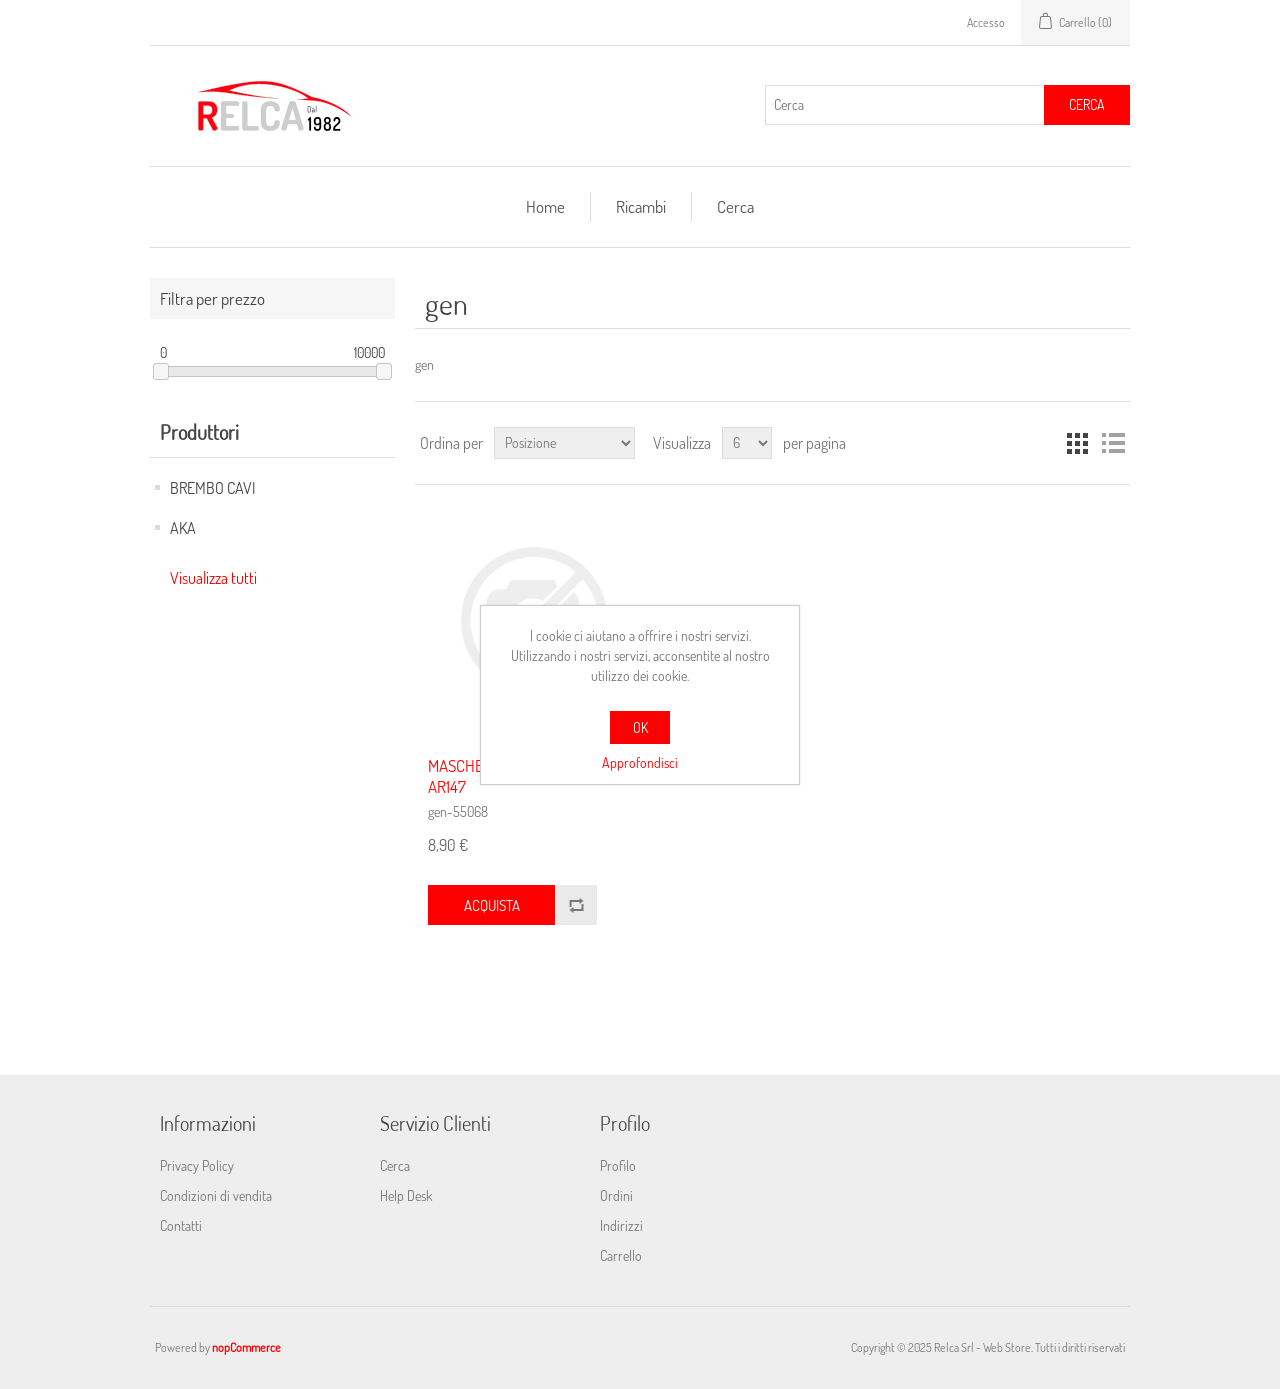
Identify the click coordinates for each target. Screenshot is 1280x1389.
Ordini (616, 1195)
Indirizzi (621, 1225)
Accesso (986, 22)
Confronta (576, 905)
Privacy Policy (197, 1165)
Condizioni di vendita (216, 1195)
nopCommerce (246, 1347)
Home (545, 206)
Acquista (492, 905)
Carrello (621, 1255)
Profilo (618, 1165)
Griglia (1077, 443)
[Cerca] (905, 105)
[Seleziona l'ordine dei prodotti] (564, 443)
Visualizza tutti (213, 578)
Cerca (1087, 104)
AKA (183, 528)
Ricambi (641, 206)
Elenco (1113, 443)
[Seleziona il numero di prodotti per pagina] (747, 443)
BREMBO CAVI (212, 488)
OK (640, 727)
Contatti (181, 1225)
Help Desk (406, 1195)
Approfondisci (640, 762)
